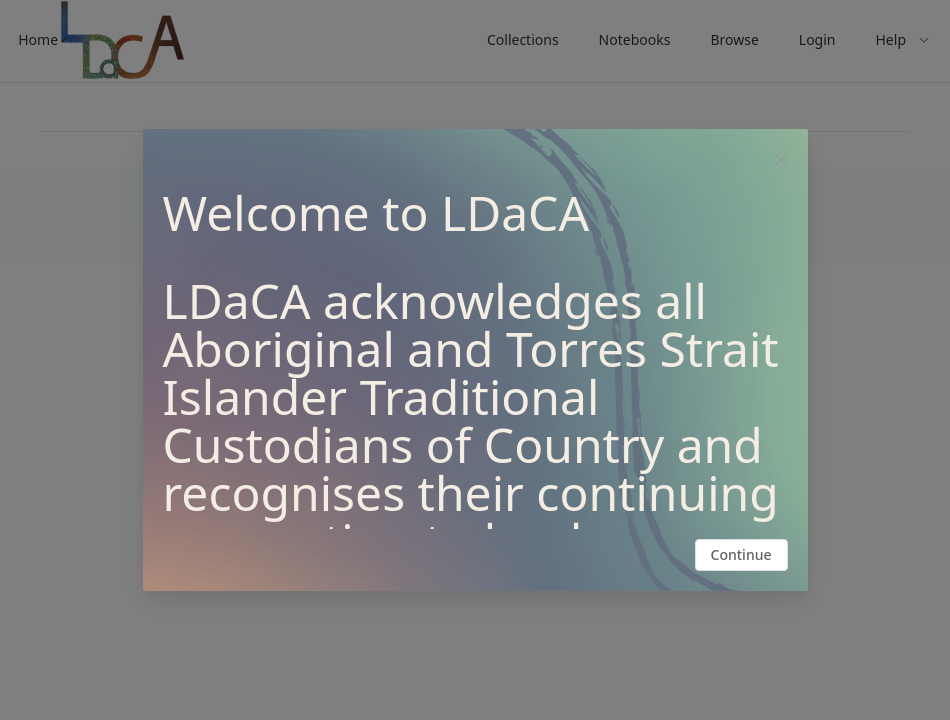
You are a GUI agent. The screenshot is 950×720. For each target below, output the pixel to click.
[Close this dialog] (781, 162)
